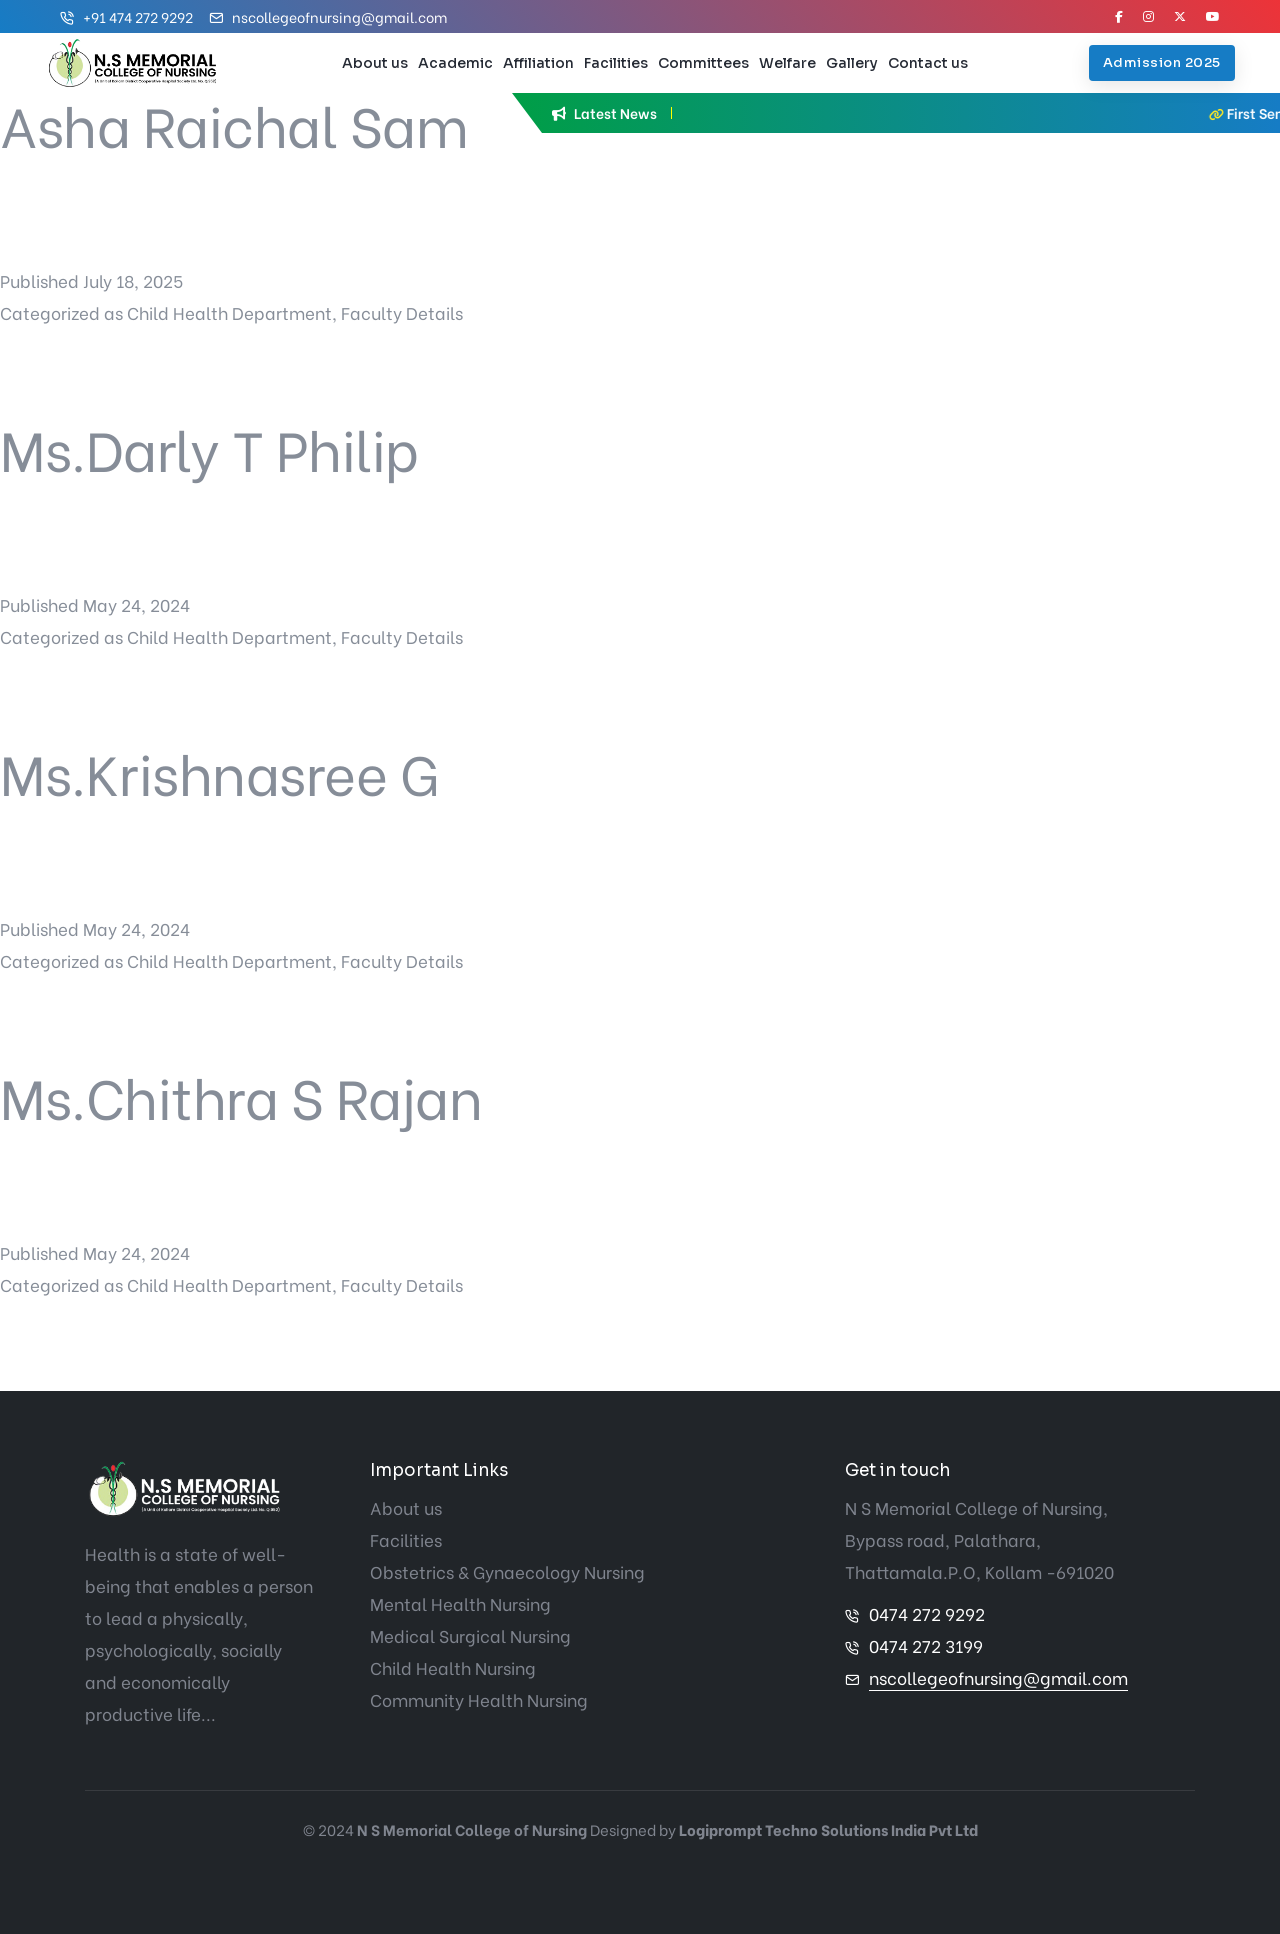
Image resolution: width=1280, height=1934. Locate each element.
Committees (703, 63)
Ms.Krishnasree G (219, 770)
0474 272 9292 (927, 1613)
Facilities (616, 63)
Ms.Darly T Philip (209, 446)
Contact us (928, 63)
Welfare (787, 63)
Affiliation (538, 63)
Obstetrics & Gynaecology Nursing (507, 1571)
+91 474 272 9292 (138, 16)
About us (375, 63)
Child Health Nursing (453, 1667)
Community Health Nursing (479, 1699)
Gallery (852, 63)
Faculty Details (402, 312)
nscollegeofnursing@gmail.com (339, 16)
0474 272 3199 (926, 1645)
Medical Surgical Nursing (470, 1635)
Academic (455, 63)
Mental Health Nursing (460, 1603)
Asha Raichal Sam (234, 122)
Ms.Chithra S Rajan (241, 1094)
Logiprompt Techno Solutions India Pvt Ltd (828, 1829)
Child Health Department (229, 312)
